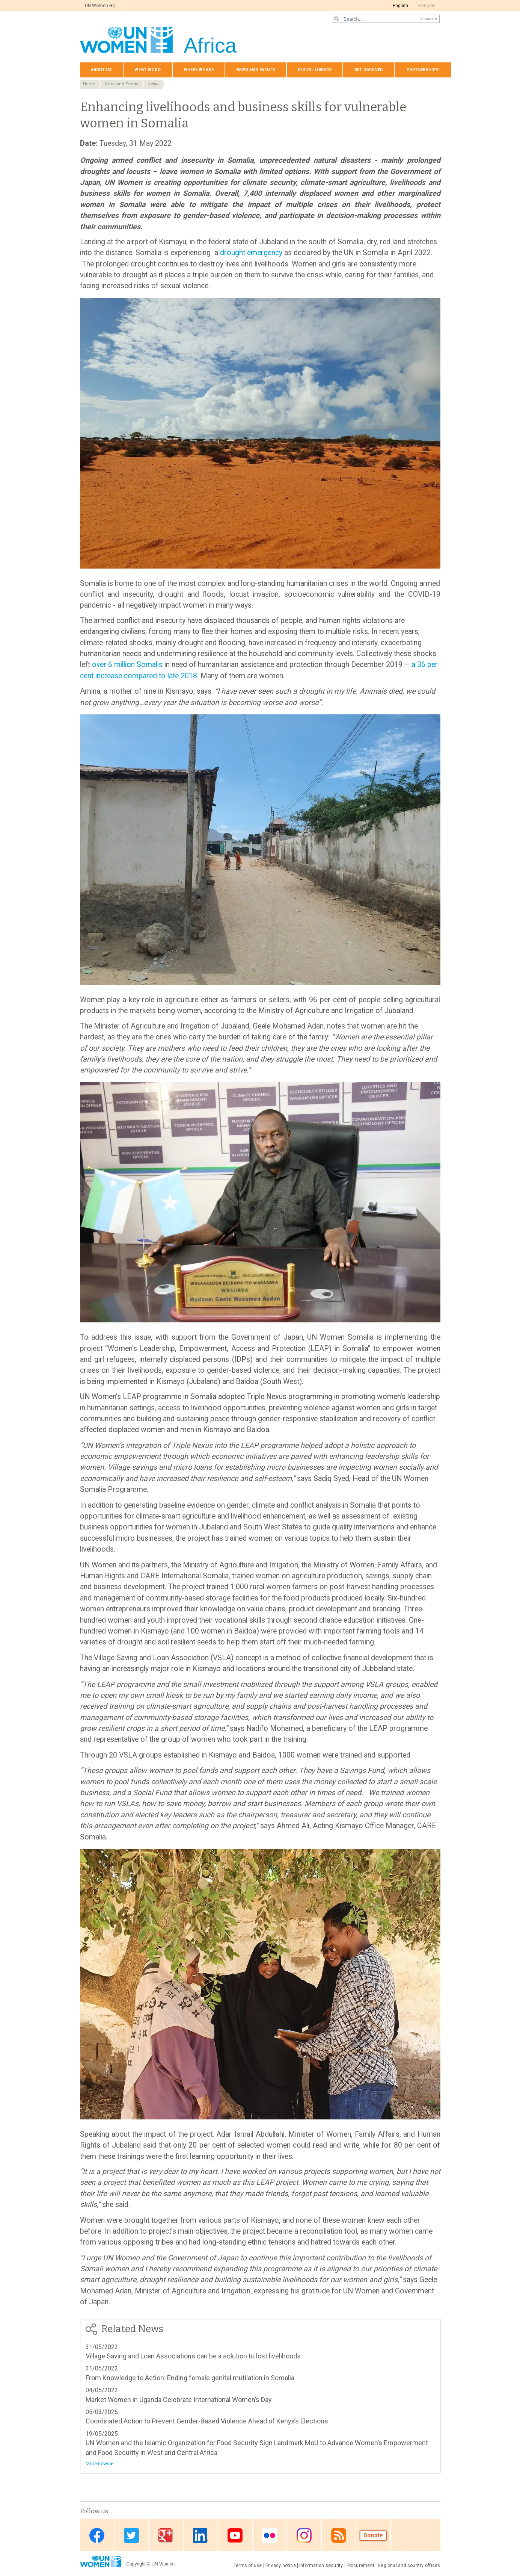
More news (98, 2463)
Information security (321, 2565)
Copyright (136, 2564)
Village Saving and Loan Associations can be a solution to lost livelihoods (193, 2356)
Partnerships (423, 69)
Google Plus (166, 2535)
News (153, 84)
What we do (147, 69)
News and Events (121, 84)
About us (101, 69)
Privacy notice (280, 2565)
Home (89, 84)
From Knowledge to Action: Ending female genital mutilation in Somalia (190, 2378)
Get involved (368, 69)
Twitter (131, 2535)
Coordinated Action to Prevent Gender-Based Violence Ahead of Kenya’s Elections (207, 2421)
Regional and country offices (409, 2565)
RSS (339, 2535)
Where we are (199, 69)
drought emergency (251, 252)
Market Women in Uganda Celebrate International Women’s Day (179, 2400)
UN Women (163, 2564)
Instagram (304, 2535)
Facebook (97, 2535)
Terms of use (248, 2565)
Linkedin (200, 2535)
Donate (373, 2535)
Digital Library (315, 69)
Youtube (235, 2535)
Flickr (269, 2535)
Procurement (361, 2565)
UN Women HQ (100, 5)
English (400, 5)
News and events (256, 69)
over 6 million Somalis (127, 664)
